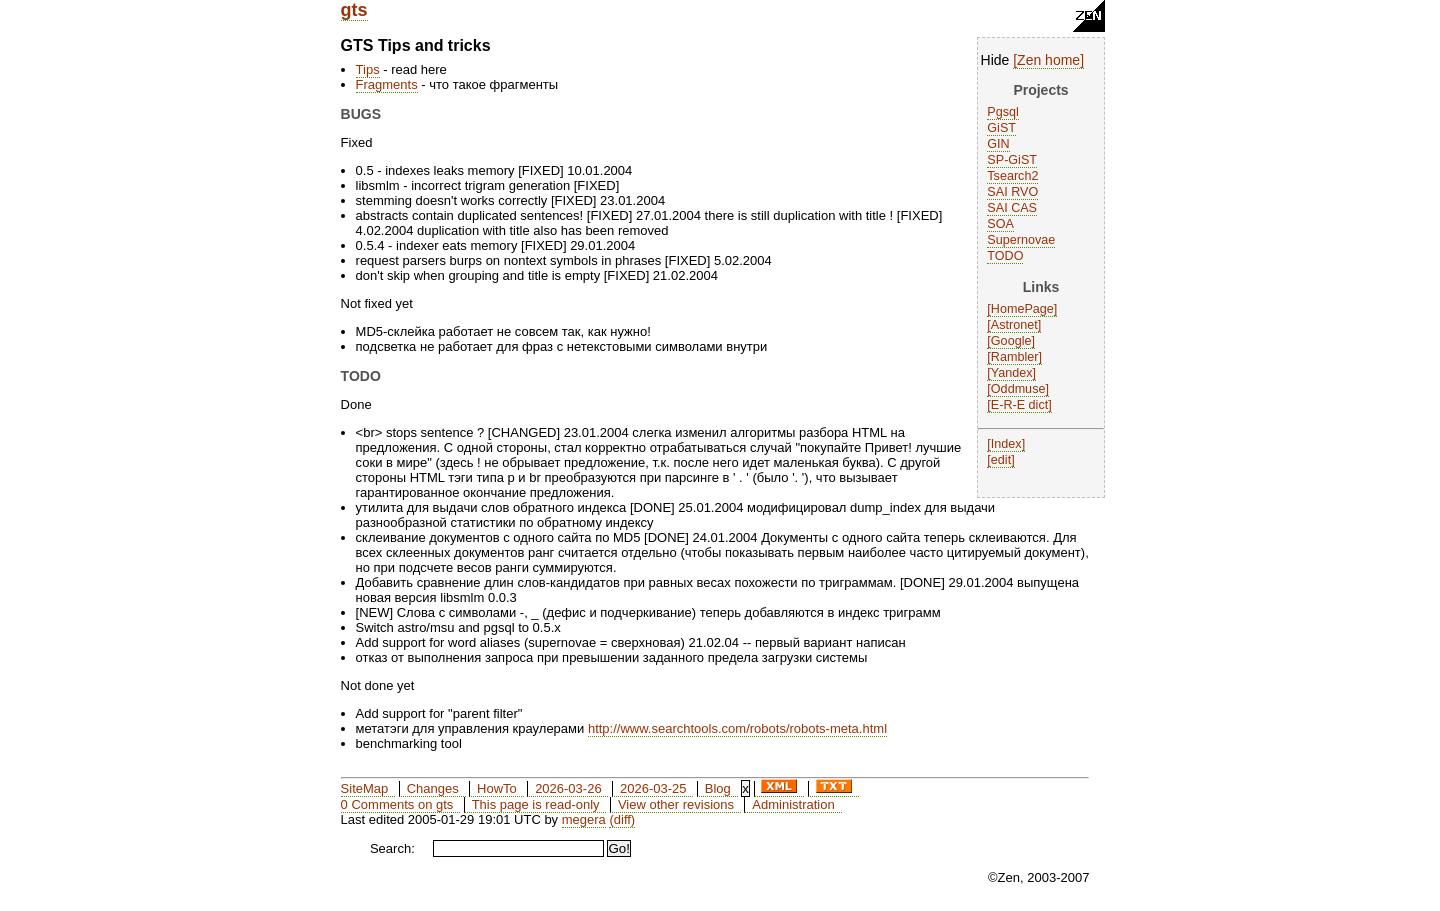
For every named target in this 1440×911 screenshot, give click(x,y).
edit (1001, 460)
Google (1011, 341)
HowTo (497, 788)
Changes (433, 788)
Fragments (387, 84)
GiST (1001, 128)
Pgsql (1003, 112)
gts (354, 10)
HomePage (1022, 309)
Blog (718, 788)
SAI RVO (1012, 192)
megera (584, 819)
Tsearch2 (1012, 176)
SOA (1000, 224)
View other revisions (676, 804)
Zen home (1048, 60)
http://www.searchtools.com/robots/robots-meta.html (737, 728)
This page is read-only (536, 804)
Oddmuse (1018, 389)
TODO (1005, 256)
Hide (995, 60)
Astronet (1014, 325)
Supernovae (1021, 240)
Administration (793, 804)
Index (1006, 444)
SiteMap (365, 788)
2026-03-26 (568, 788)
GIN (998, 144)
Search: (392, 848)
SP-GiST (1012, 160)
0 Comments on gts (397, 804)
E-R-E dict (1019, 405)
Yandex (1012, 373)
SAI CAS (1012, 208)
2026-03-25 (653, 788)
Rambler (1015, 357)
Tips (368, 69)
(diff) (622, 819)
